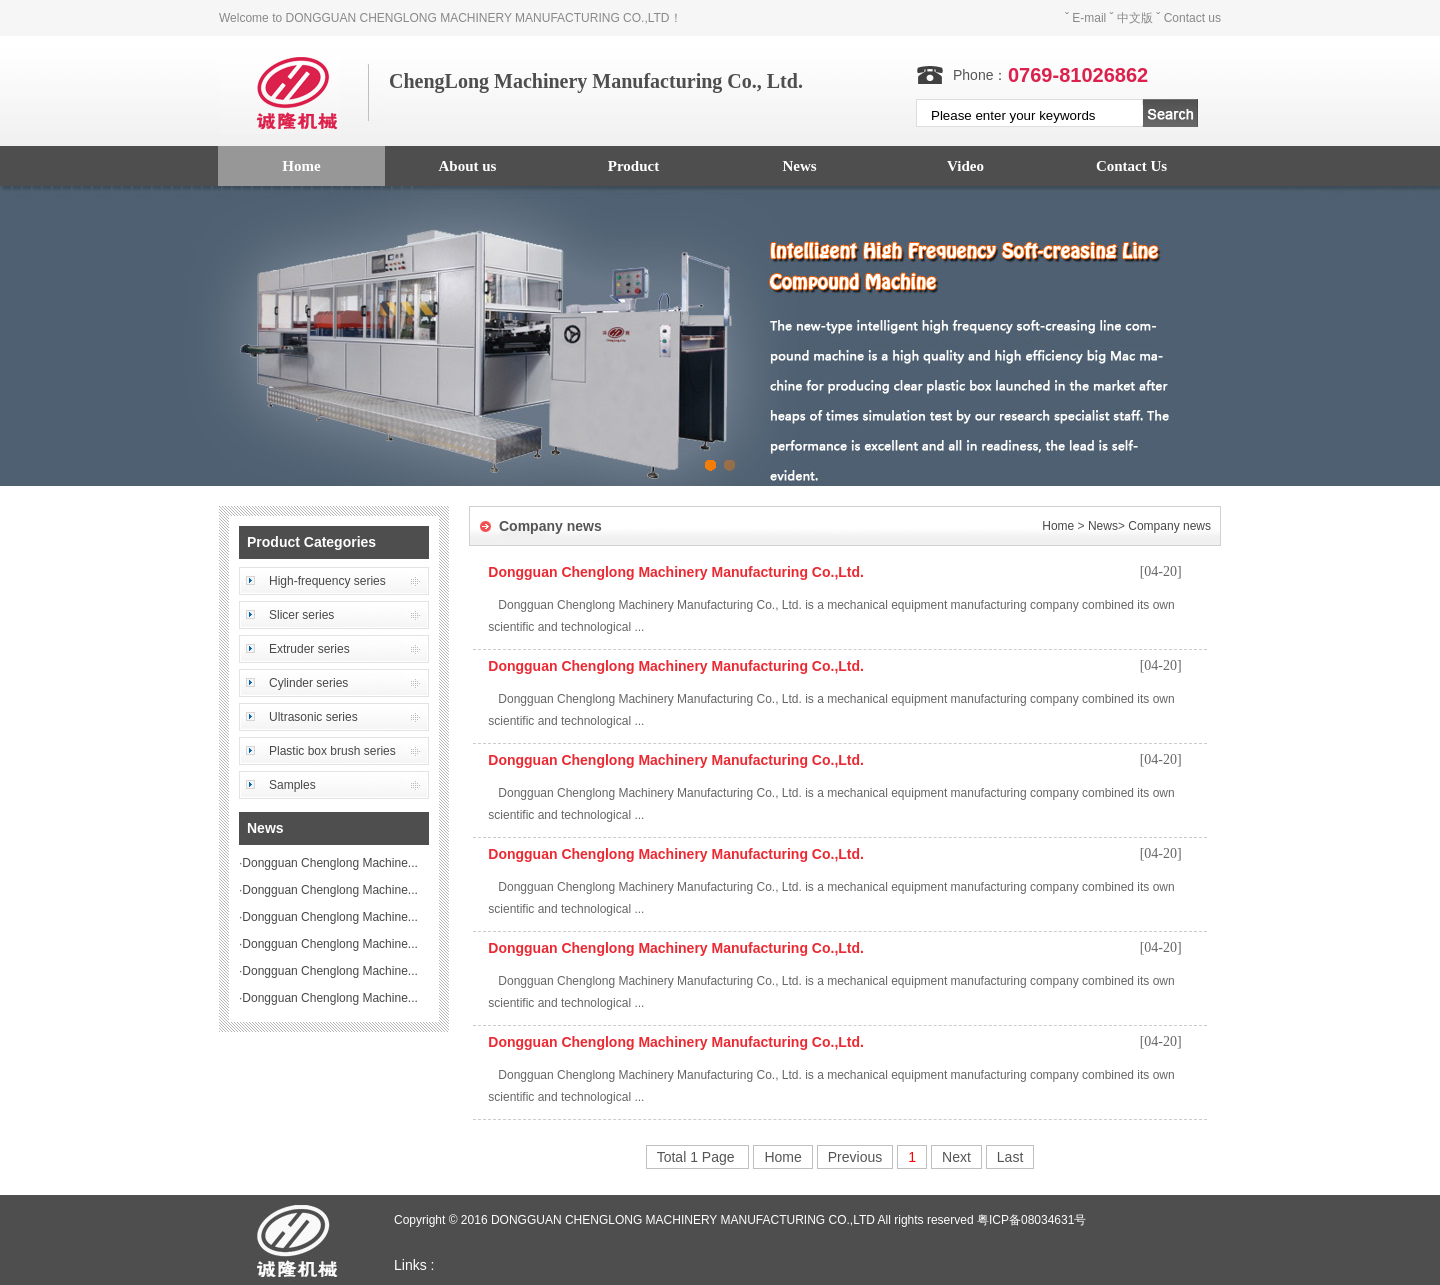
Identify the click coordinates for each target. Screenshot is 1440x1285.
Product (633, 166)
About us (468, 166)
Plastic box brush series (332, 751)
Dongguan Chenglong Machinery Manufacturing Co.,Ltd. (676, 572)
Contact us (1192, 18)
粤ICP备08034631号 (1031, 1220)
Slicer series (301, 615)
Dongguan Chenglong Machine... (329, 863)
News (799, 166)
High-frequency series (327, 581)
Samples (292, 785)
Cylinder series (308, 683)
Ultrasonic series (313, 717)
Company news (1169, 526)
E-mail (1089, 18)
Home (301, 166)
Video (965, 166)
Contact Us (1131, 166)
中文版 (1135, 18)
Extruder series (309, 649)
